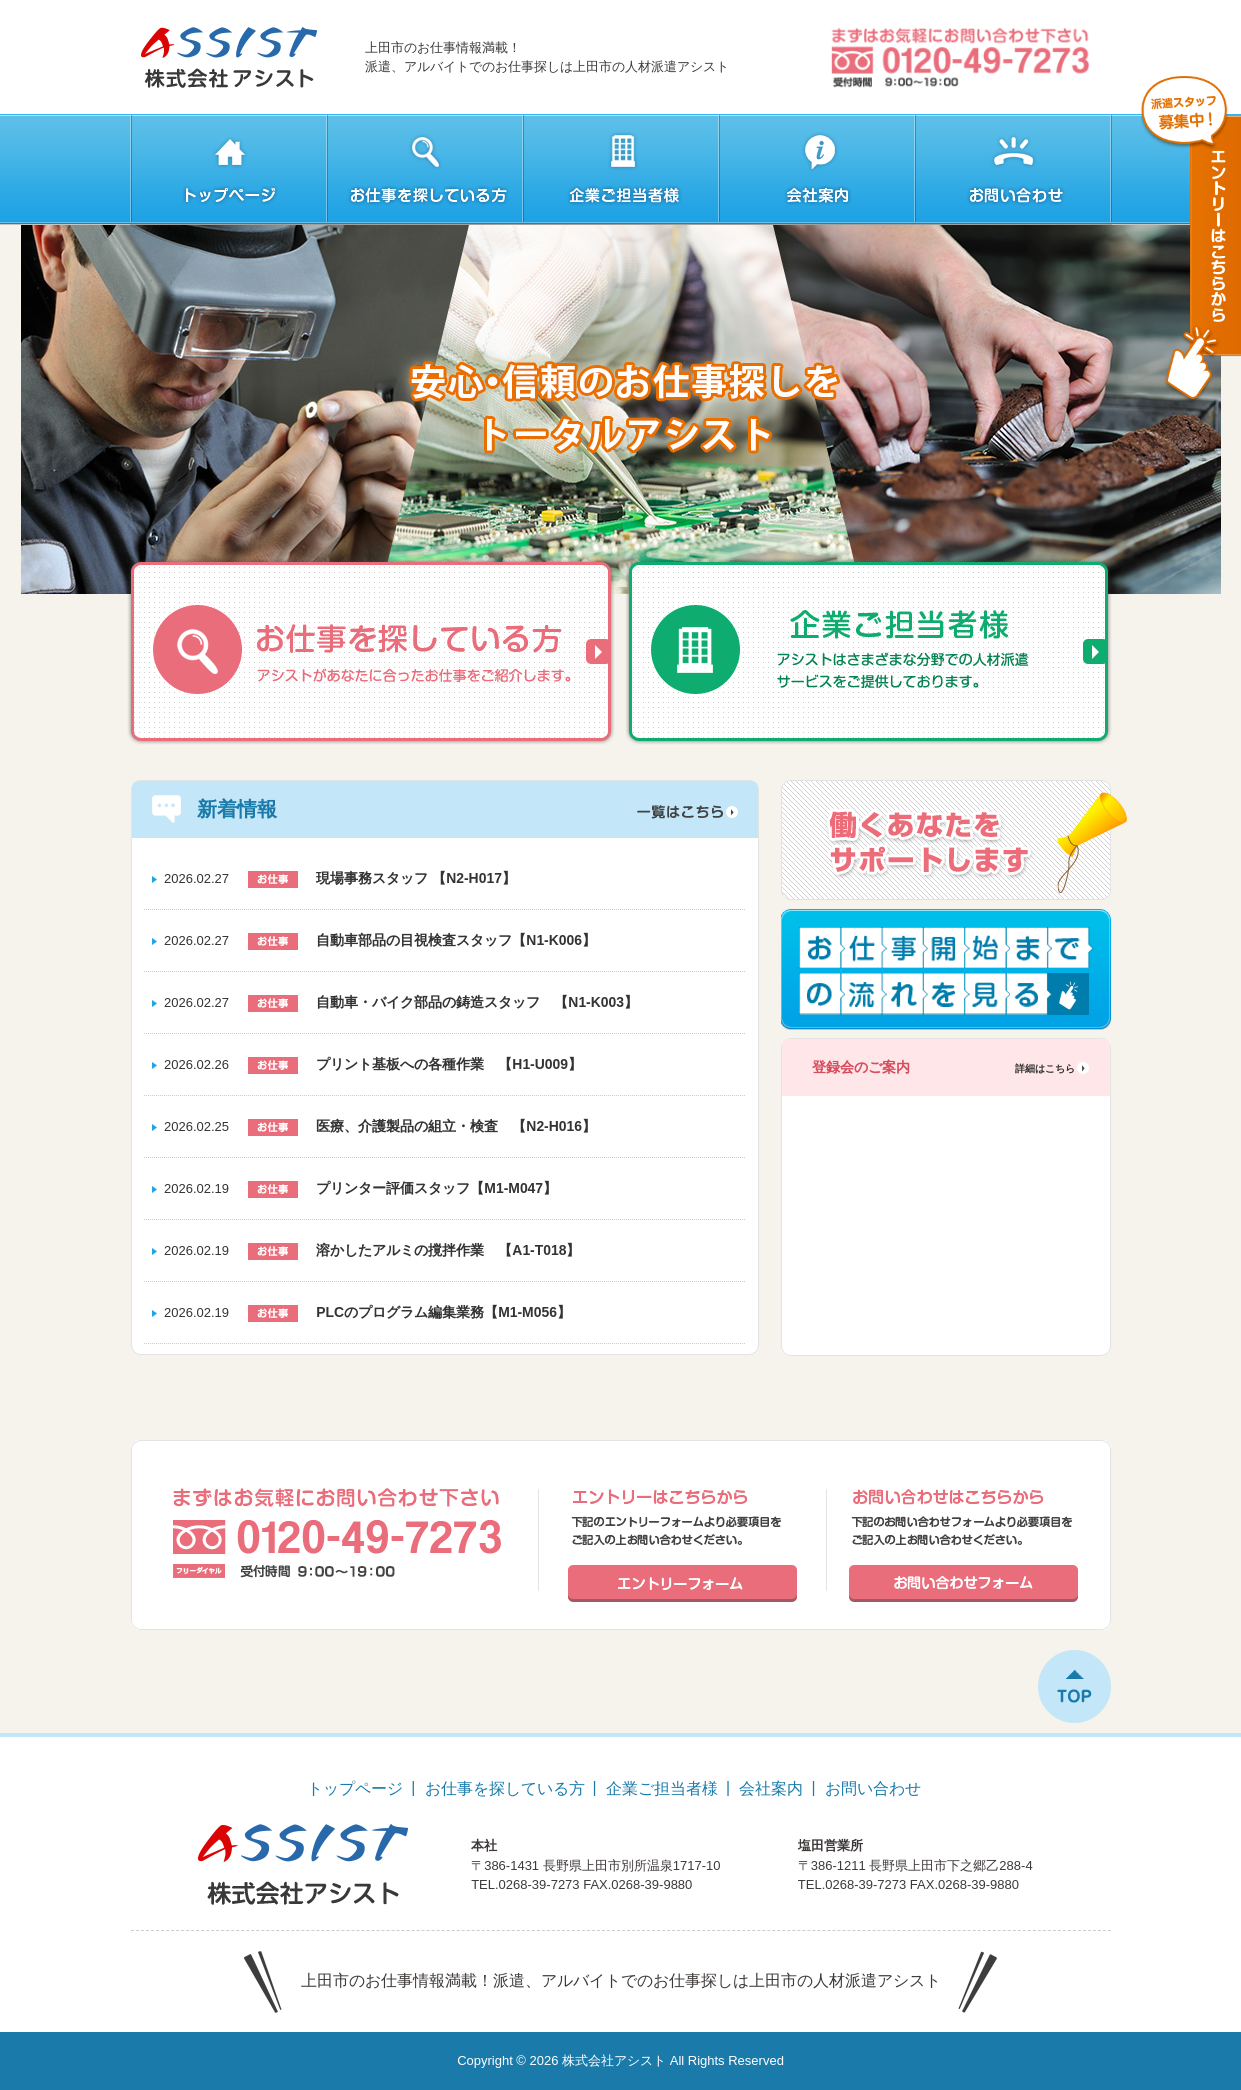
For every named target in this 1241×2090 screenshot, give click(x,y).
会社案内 (771, 1788)
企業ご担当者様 (662, 1788)
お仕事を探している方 (505, 1788)
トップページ (355, 1788)
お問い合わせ (873, 1788)
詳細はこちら (1045, 1068)
